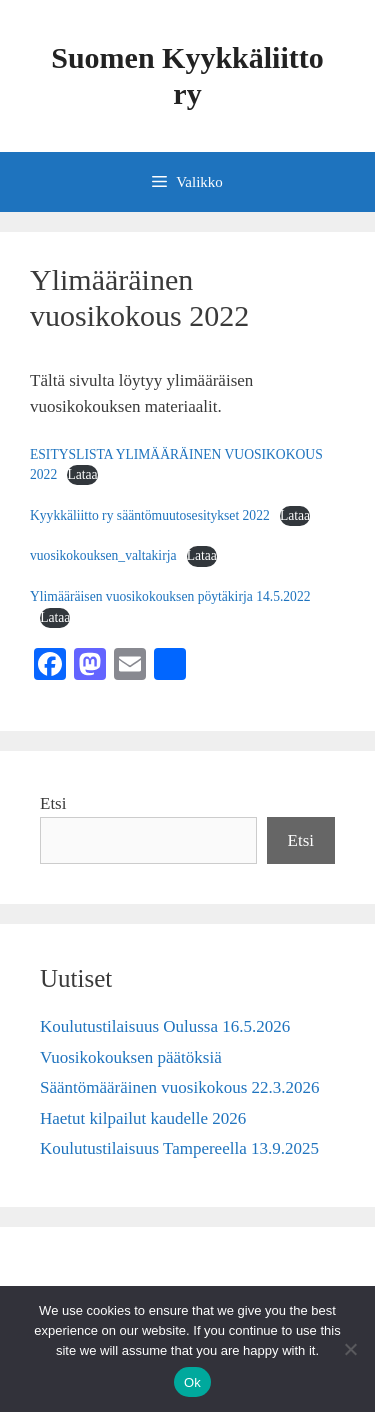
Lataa (82, 474)
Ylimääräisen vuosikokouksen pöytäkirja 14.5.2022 (170, 596)
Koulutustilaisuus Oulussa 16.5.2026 (165, 1026)
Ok (192, 1382)
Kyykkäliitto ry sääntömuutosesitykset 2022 (150, 515)
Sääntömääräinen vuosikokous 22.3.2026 (180, 1087)
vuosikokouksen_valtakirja (103, 555)
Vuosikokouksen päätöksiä (131, 1057)
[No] (350, 1349)
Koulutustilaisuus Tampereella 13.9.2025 (179, 1148)
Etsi (53, 803)
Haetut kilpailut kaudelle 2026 (143, 1118)
